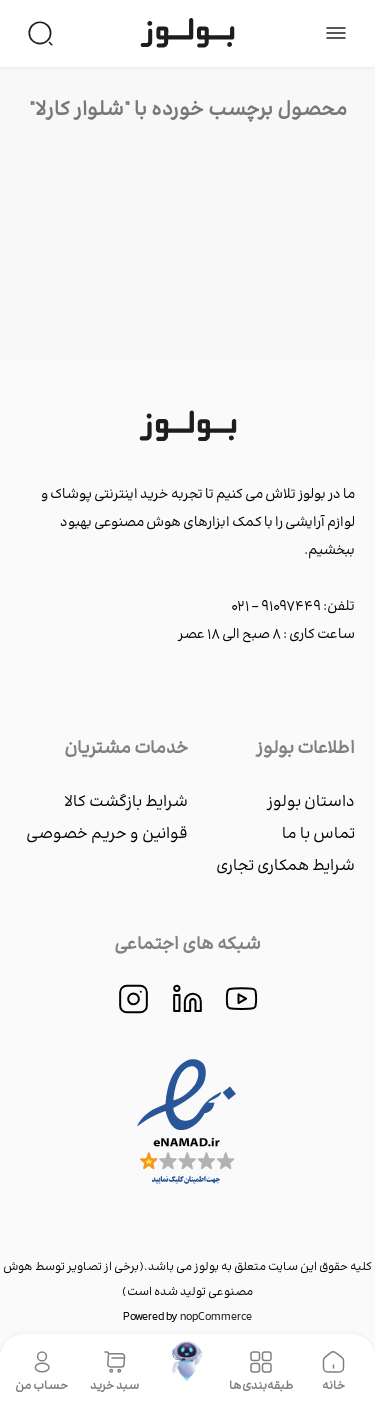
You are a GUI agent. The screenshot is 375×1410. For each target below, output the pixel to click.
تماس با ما (318, 834)
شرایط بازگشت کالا (126, 802)
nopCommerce (216, 1317)
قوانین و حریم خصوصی (107, 834)
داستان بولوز (311, 802)
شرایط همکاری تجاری (285, 866)
